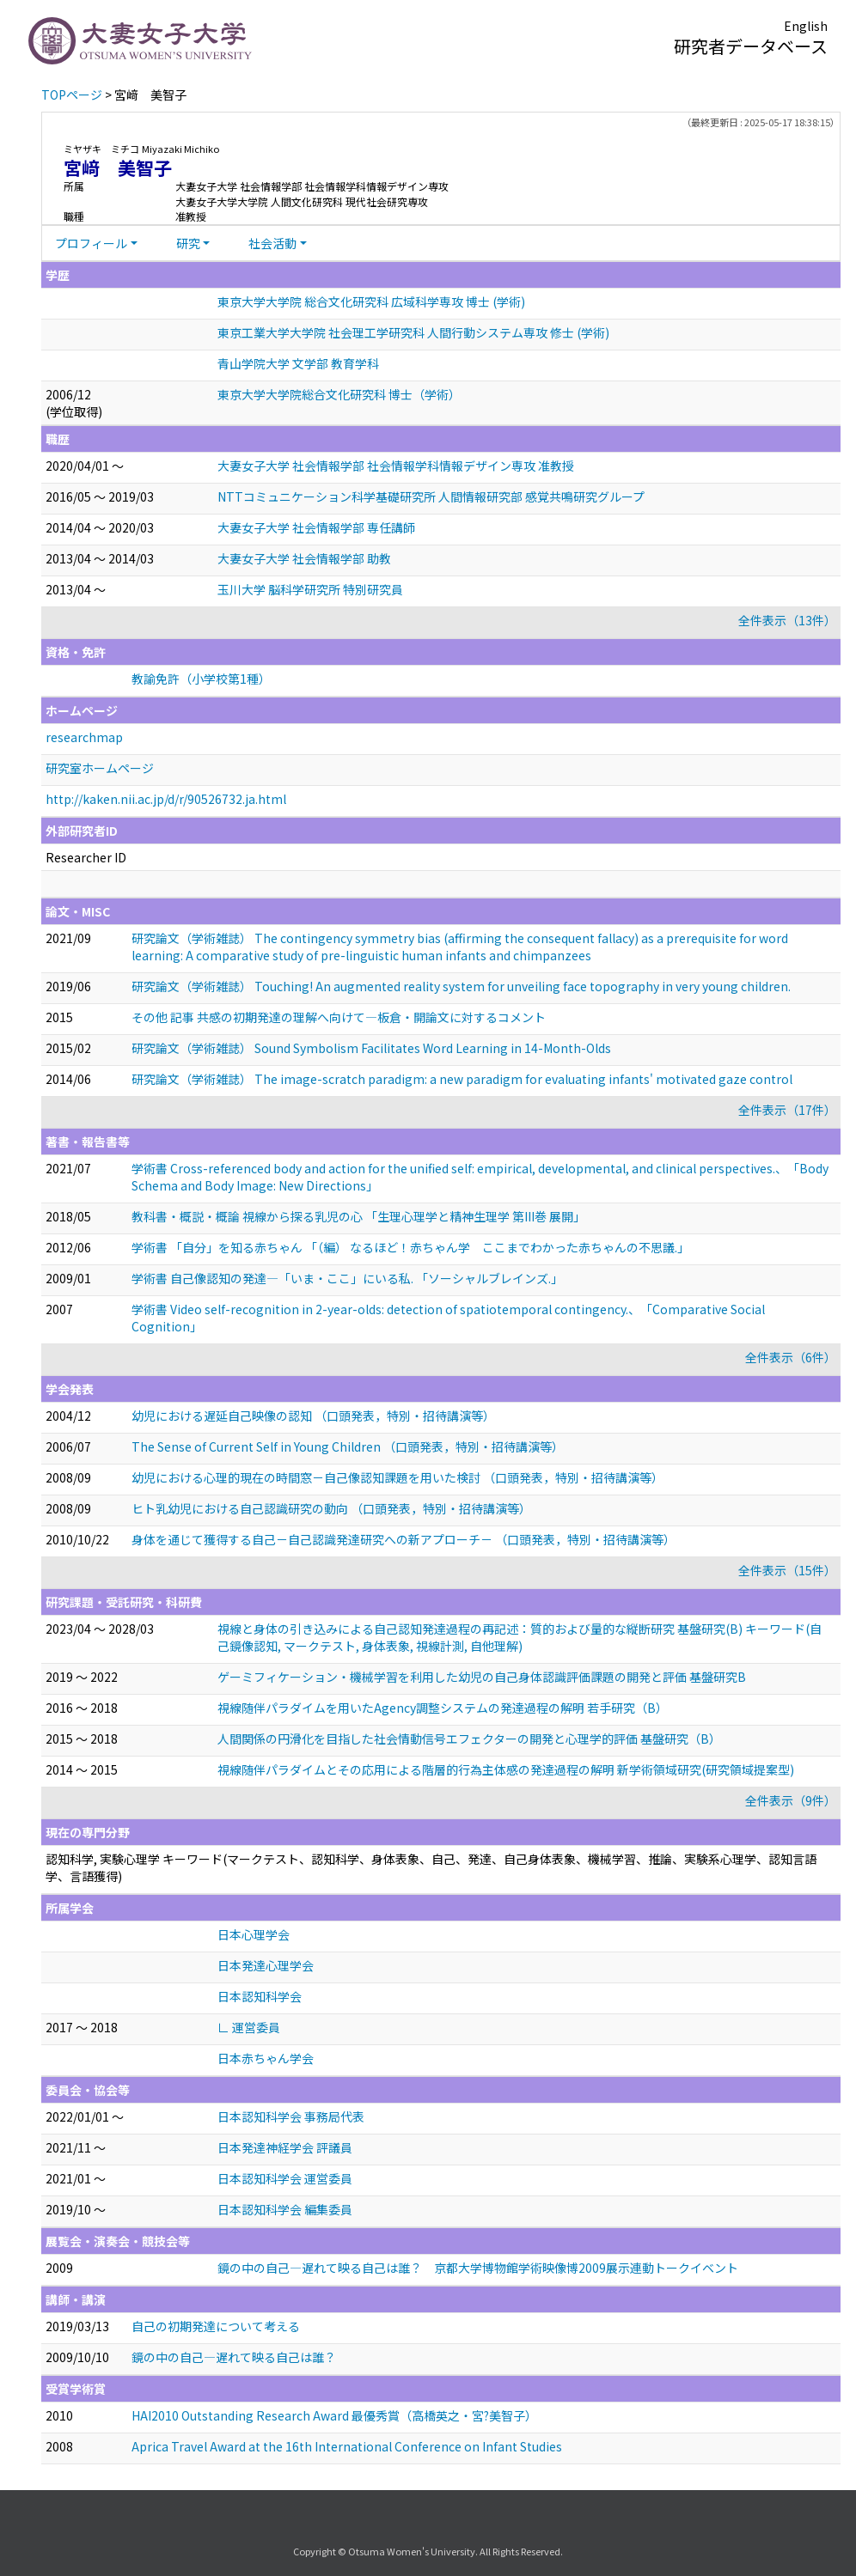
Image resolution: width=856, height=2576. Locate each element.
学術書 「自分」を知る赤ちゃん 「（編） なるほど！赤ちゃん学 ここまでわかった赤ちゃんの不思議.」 (410, 1247)
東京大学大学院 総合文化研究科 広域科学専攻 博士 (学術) (371, 301)
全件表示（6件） (790, 1357)
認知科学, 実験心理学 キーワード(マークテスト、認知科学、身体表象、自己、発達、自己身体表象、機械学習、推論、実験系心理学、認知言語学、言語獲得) (431, 1867)
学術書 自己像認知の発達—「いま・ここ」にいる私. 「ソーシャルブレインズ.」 (347, 1278)
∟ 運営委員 (248, 2027)
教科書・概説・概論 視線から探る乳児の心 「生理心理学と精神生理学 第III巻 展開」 (358, 1216)
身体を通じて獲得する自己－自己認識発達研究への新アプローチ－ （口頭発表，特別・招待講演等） (403, 1539)
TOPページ (71, 94)
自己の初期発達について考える (215, 2326)
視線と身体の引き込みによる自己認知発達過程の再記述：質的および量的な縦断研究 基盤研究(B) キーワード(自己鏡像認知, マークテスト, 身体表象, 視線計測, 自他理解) (519, 1637)
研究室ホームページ (100, 767)
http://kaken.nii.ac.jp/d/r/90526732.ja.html (166, 798)
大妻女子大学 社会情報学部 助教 (304, 558)
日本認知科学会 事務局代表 (290, 2116)
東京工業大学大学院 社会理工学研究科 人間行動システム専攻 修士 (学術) (413, 332)
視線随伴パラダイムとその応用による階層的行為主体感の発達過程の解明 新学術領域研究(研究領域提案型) (505, 1769)
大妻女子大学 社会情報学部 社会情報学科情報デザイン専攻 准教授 (395, 465)
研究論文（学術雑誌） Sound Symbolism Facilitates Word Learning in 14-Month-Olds (371, 1048)
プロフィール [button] (91, 243)
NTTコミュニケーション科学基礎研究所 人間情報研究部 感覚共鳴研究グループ (431, 496)
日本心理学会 (253, 1934)
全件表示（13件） (787, 620)
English (806, 25)
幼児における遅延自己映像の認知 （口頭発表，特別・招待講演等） (313, 1415)
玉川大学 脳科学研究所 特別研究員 (310, 589)
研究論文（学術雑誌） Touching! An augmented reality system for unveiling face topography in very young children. (461, 986)
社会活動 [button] (272, 243)
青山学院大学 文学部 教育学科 (298, 363)
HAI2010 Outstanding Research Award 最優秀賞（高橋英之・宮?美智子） (334, 2415)
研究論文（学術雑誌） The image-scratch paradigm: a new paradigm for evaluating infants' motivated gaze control (461, 1078)
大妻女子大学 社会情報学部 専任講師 (316, 527)
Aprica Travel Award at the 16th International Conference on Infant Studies (346, 2446)
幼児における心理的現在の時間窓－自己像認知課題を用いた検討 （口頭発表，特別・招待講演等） (397, 1477)
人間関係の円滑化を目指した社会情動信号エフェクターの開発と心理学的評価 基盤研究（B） (469, 1738)
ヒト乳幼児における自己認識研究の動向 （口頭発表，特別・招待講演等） (331, 1508)
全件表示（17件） (787, 1109)
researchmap (84, 737)
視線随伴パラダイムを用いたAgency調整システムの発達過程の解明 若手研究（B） (442, 1707)
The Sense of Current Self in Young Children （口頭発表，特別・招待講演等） (347, 1446)
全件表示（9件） (790, 1800)
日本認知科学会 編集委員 (284, 2209)
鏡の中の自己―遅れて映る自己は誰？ (233, 2357)
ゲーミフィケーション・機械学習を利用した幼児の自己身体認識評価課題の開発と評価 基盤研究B (481, 1676)
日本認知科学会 (259, 1996)
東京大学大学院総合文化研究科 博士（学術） (339, 394)
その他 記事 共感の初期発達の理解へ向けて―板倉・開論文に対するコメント (338, 1017)
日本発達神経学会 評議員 (284, 2147)
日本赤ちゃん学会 (265, 2058)
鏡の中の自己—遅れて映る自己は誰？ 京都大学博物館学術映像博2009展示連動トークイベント (477, 2267)
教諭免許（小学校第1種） (201, 678)
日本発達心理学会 (265, 1965)
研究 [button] (188, 243)
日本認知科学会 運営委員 (284, 2178)
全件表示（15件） (787, 1570)
